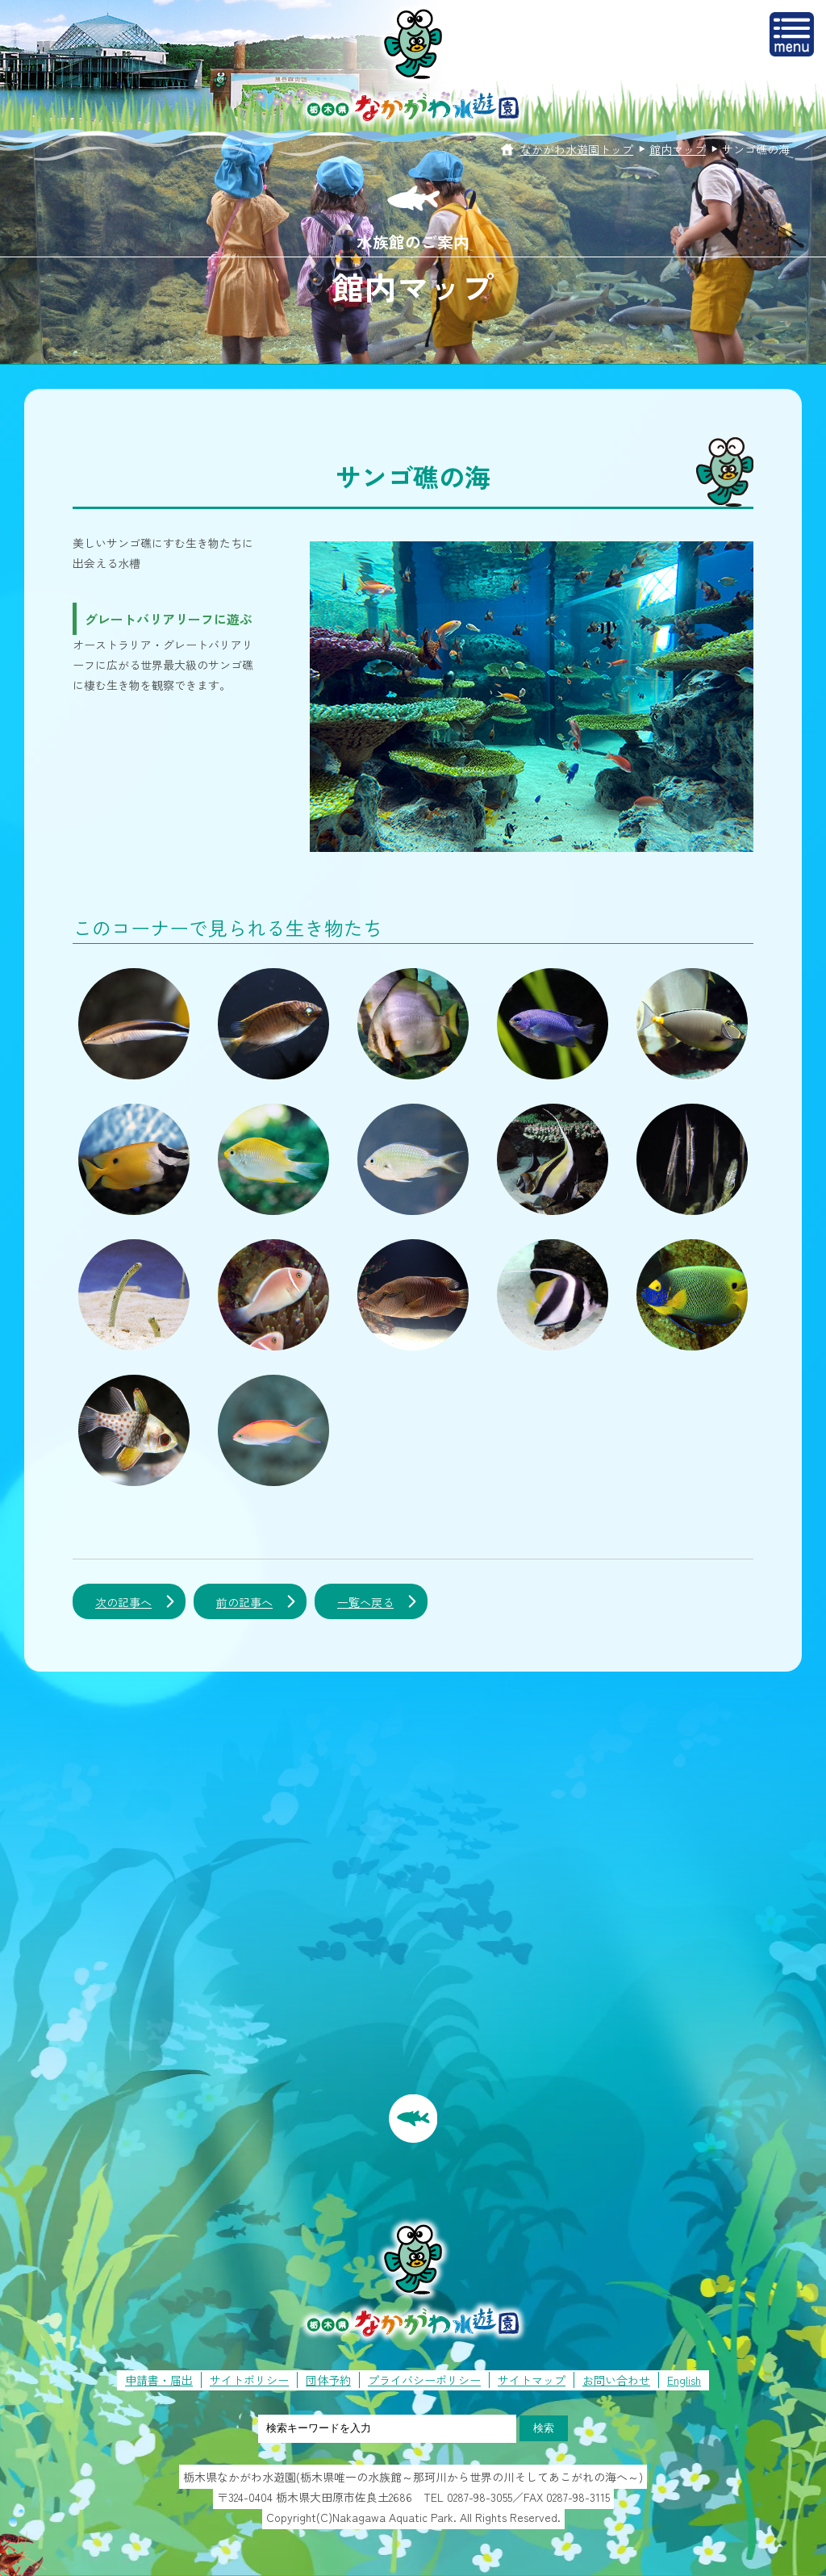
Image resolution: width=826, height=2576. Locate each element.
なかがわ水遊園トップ (576, 149)
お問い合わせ (616, 2380)
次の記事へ (123, 1602)
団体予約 (328, 2380)
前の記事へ (244, 1602)
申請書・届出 (159, 2380)
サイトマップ (531, 2380)
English (684, 2380)
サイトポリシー (249, 2380)
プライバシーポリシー (424, 2380)
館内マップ (677, 149)
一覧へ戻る (365, 1602)
